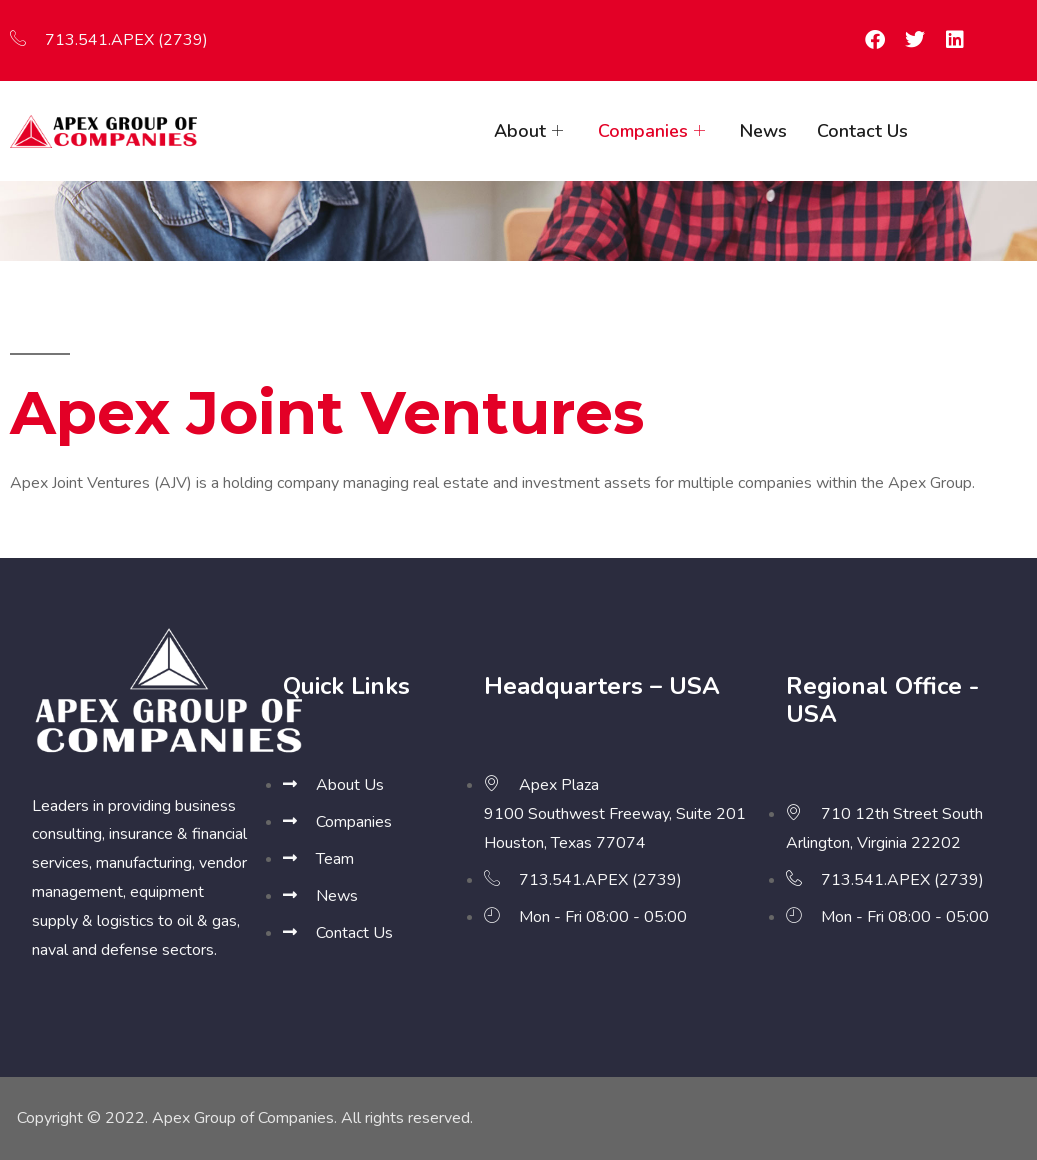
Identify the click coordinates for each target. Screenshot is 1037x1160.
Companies (654, 131)
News (763, 131)
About (531, 131)
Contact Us (862, 131)
